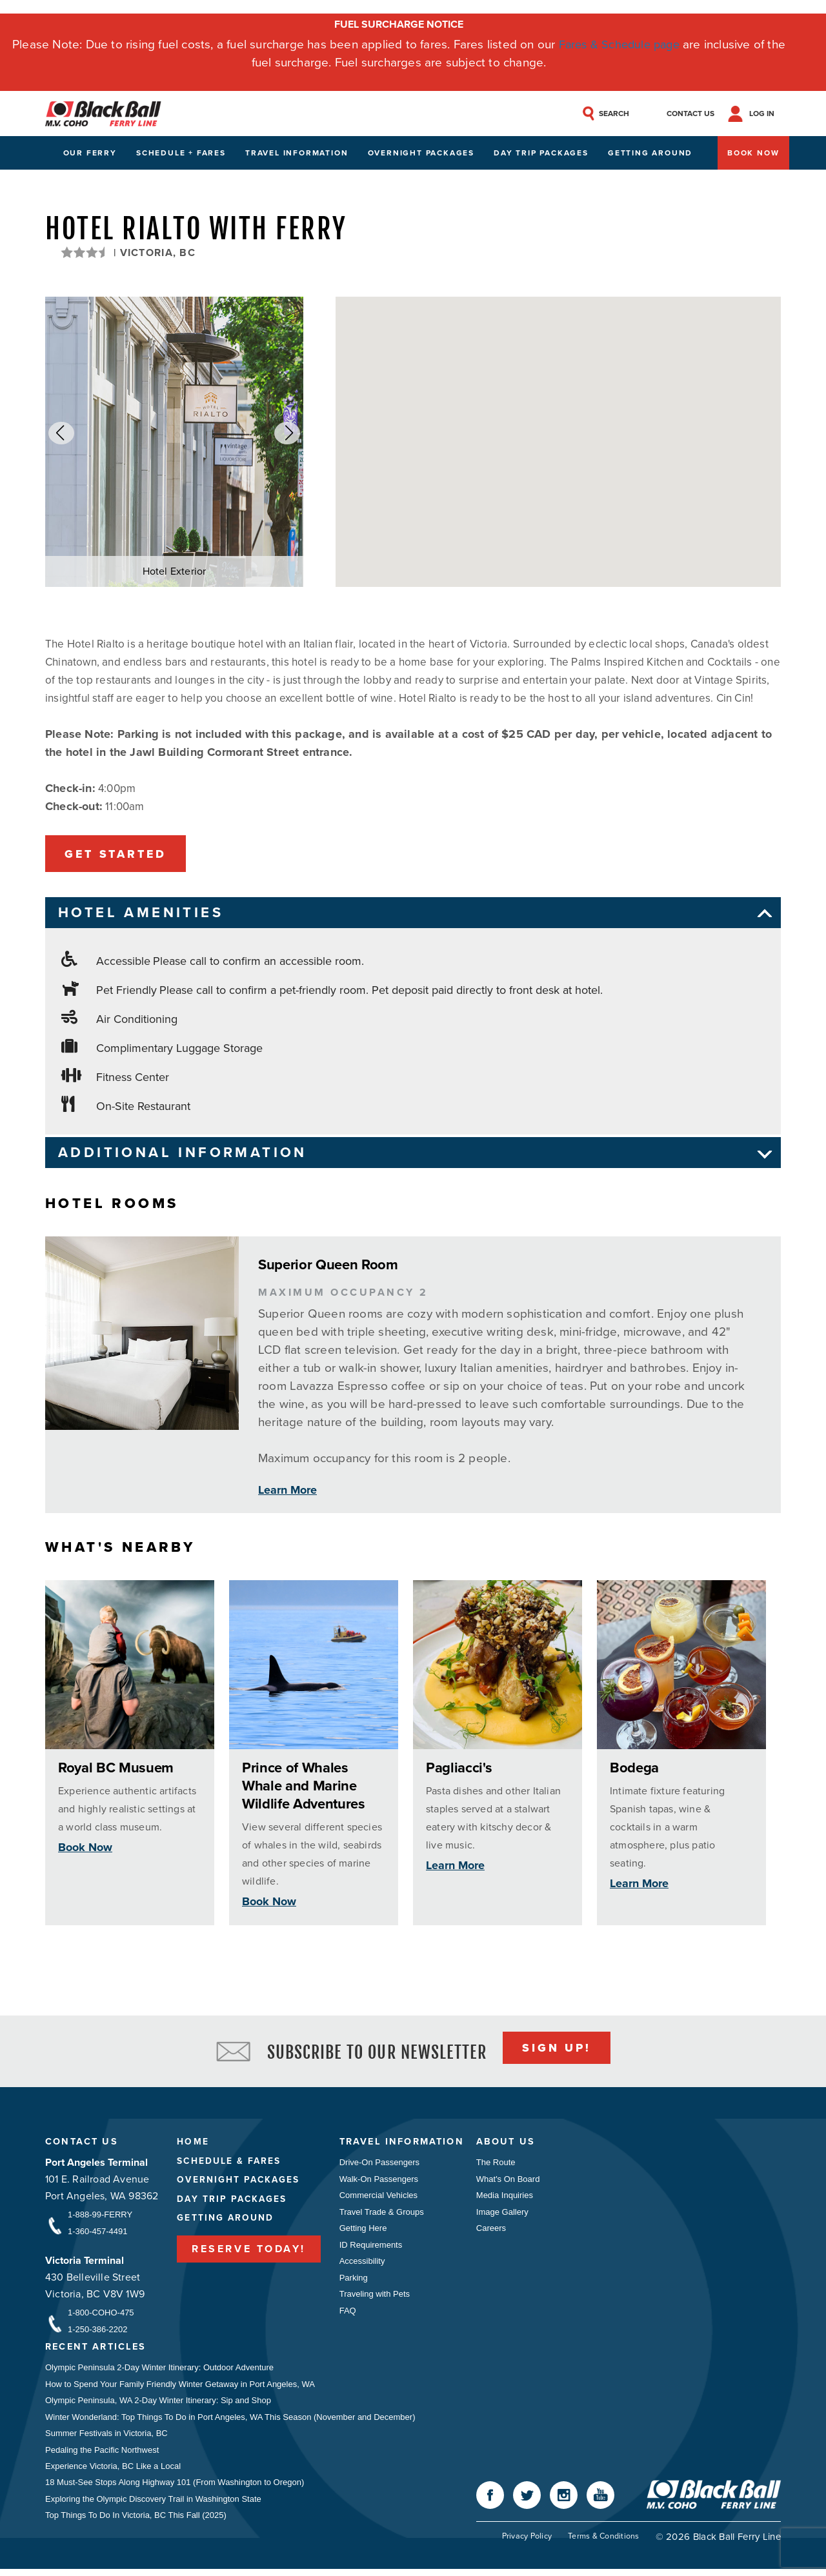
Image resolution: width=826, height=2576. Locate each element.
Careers (496, 2232)
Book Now (753, 154)
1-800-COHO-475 (101, 2316)
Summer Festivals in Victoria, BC (106, 2438)
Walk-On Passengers (378, 2181)
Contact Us (82, 2144)
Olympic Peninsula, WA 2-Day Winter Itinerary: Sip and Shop (158, 2405)
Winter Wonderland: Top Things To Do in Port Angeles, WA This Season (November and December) (230, 2421)
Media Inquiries (509, 2198)
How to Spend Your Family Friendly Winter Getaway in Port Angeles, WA (180, 2388)
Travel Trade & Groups (381, 2215)
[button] (61, 434)
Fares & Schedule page (619, 44)
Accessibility (362, 2265)
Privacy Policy (524, 2543)
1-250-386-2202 (98, 2332)
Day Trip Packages (541, 154)
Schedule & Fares (230, 2163)
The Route (501, 2165)
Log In (768, 114)
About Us (511, 2144)
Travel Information (296, 154)
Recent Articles (98, 2351)
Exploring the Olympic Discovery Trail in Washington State (153, 2505)
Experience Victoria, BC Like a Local (113, 2472)
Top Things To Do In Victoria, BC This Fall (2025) (136, 2522)
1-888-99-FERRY (100, 2217)
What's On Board (513, 2181)
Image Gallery (507, 2215)
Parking (353, 2282)
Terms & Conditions (603, 2543)
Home (192, 2144)
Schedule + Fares (181, 154)
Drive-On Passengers (379, 2165)
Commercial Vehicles (378, 2198)
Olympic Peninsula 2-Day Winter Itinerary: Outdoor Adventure (159, 2371)
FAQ (347, 2316)
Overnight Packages (421, 154)
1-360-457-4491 (98, 2234)
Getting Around (650, 154)
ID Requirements (371, 2249)
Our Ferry (90, 154)
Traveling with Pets (374, 2299)
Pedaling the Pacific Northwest (102, 2455)
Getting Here (363, 2232)
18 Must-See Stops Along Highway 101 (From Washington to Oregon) (174, 2488)
